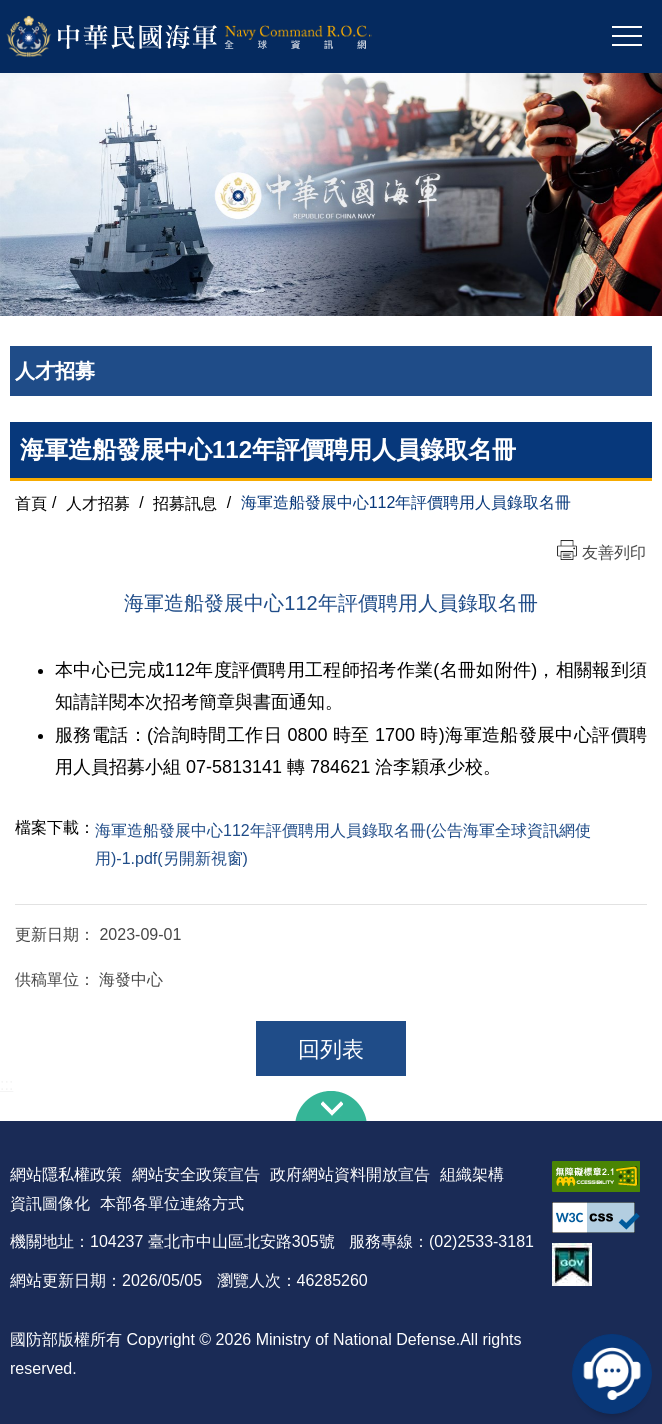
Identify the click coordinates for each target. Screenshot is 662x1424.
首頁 (31, 502)
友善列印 (614, 552)
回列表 (331, 1049)
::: (6, 1084)
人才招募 (98, 502)
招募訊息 (185, 502)
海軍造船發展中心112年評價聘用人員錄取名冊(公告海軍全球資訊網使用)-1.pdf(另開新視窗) (343, 845)
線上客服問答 (612, 1374)
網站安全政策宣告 (196, 1174)
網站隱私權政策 (66, 1174)
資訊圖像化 (50, 1203)
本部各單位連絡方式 (172, 1203)
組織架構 (472, 1174)
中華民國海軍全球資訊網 (215, 37)
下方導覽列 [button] (331, 1106)
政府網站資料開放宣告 (350, 1174)
